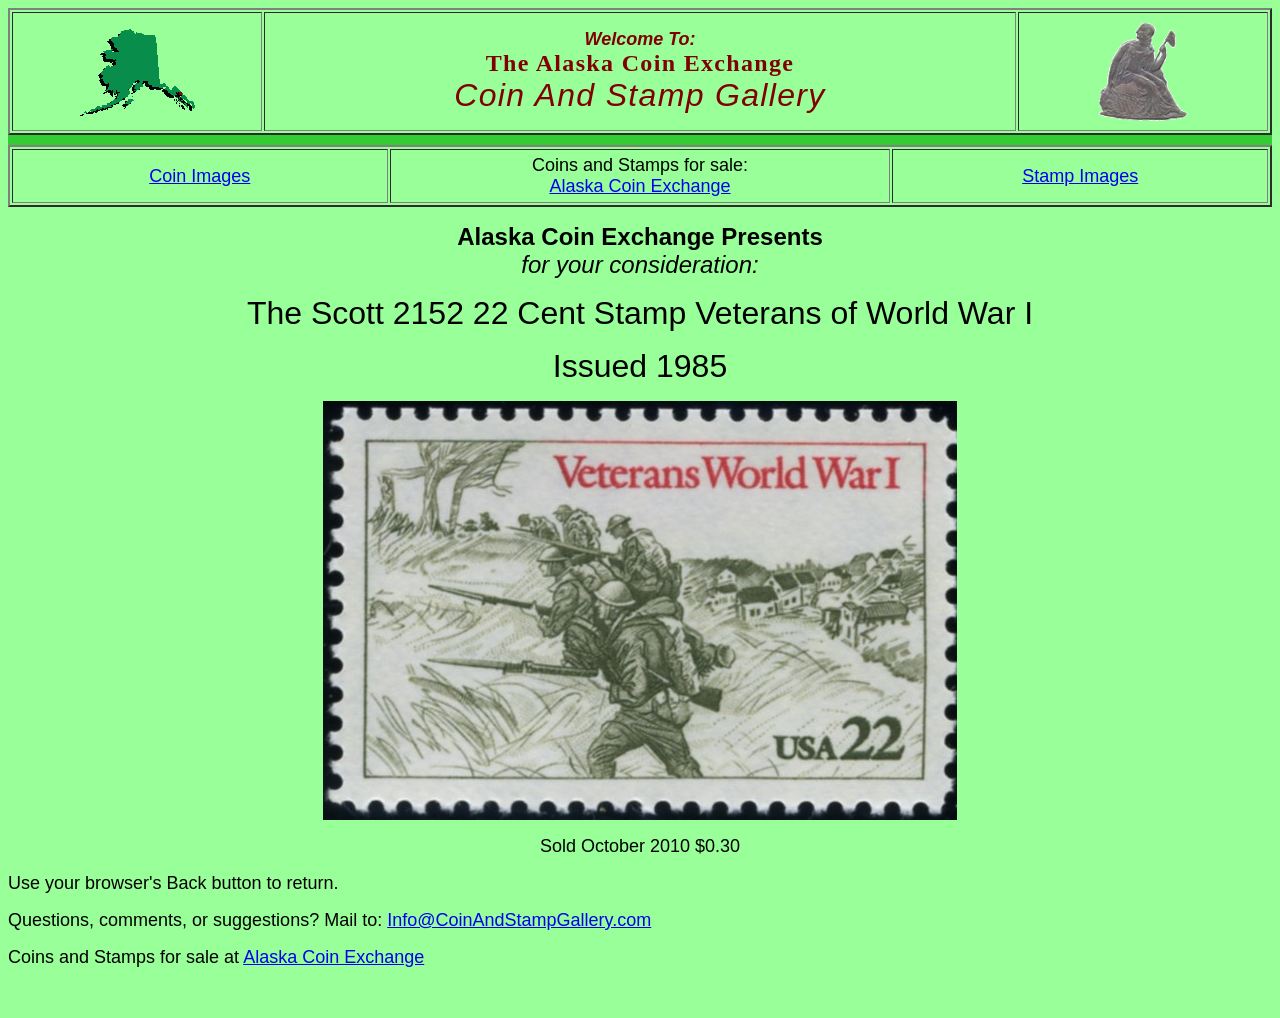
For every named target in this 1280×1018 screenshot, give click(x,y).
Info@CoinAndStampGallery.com (519, 920)
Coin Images (199, 176)
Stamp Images (1080, 176)
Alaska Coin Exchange (639, 186)
